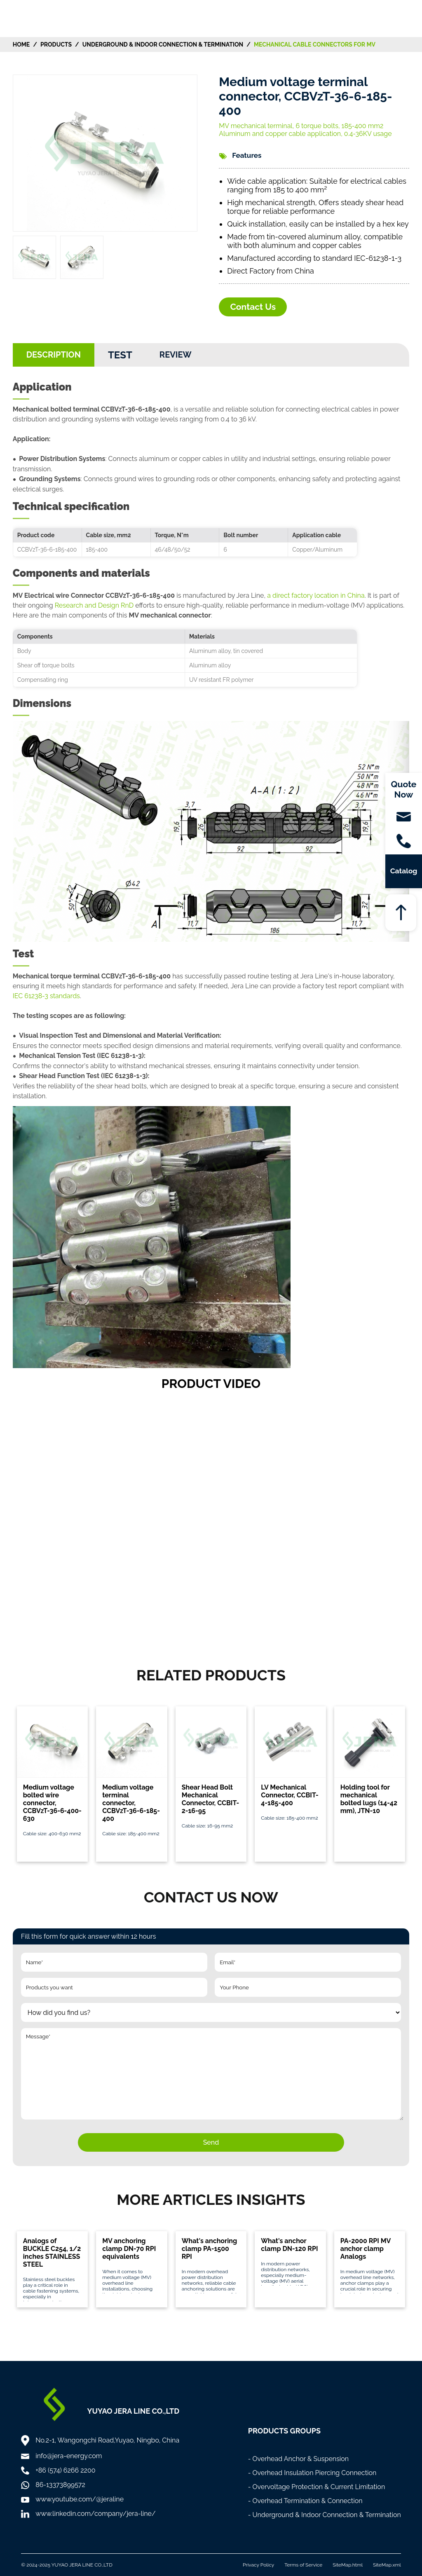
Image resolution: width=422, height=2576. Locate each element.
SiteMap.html (348, 2565)
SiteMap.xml (387, 2565)
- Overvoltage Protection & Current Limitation (316, 2487)
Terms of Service (303, 2565)
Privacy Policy (258, 2565)
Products (56, 44)
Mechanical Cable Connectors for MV (314, 44)
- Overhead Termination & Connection (305, 2501)
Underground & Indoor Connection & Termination (162, 44)
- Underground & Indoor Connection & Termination (324, 2515)
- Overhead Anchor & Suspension (298, 2459)
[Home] (38, 18)
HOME (21, 44)
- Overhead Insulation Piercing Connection (312, 2473)
